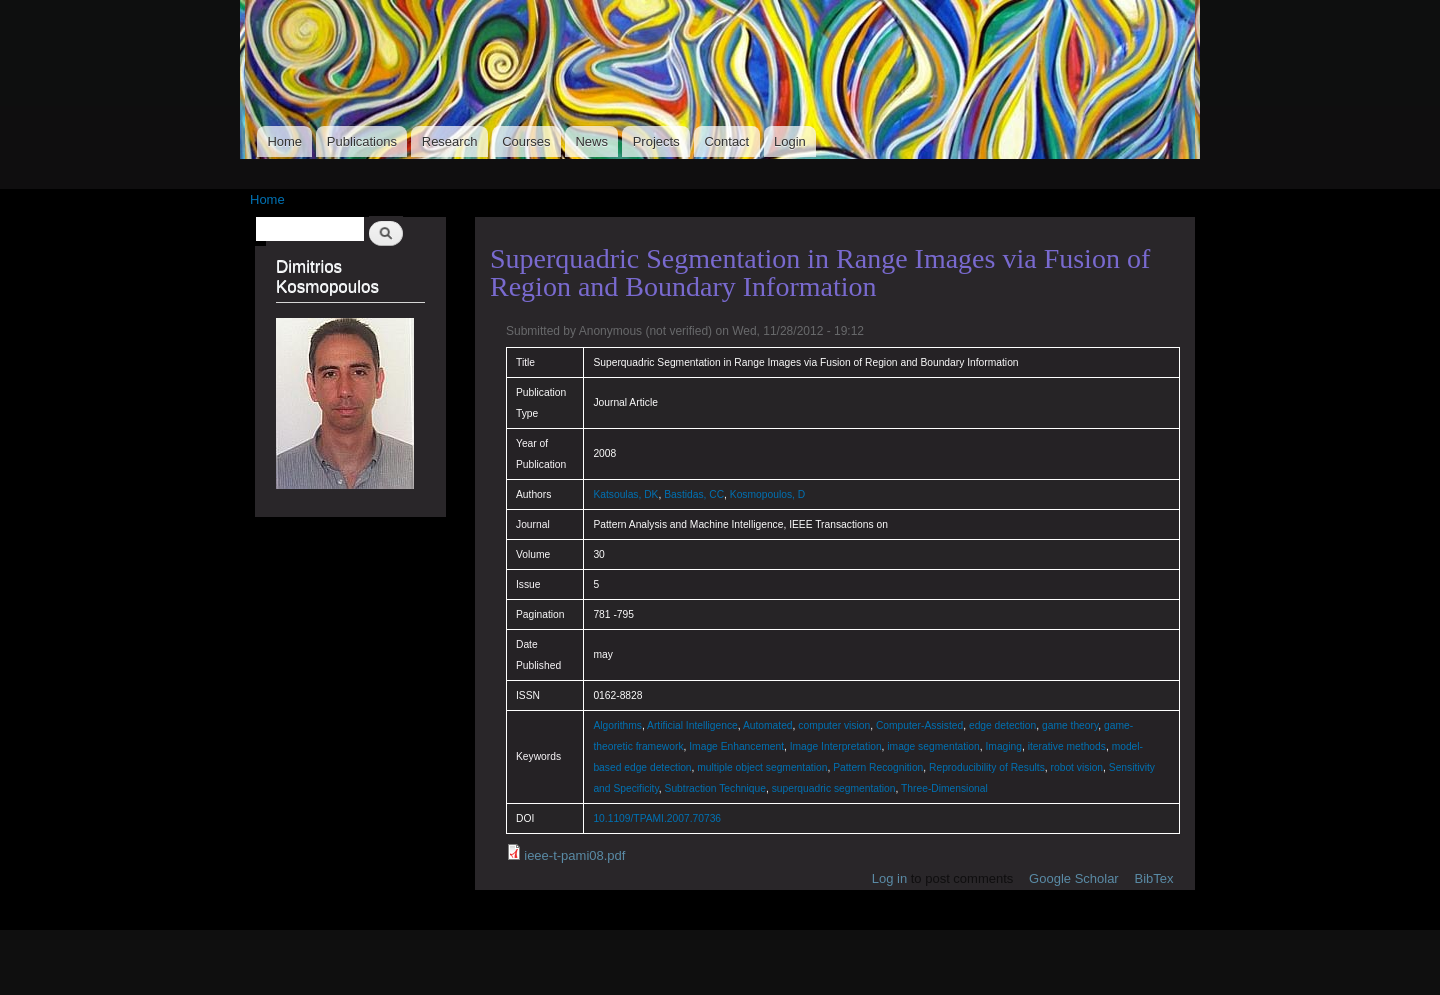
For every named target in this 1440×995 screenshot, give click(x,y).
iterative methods (1067, 746)
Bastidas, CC (694, 494)
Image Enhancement (736, 746)
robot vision (1077, 767)
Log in (889, 878)
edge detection (1002, 725)
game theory (1070, 725)
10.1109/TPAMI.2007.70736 (657, 818)
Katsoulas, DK (625, 494)
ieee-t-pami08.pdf (574, 855)
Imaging (1003, 746)
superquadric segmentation (834, 788)
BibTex (1153, 878)
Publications (362, 141)
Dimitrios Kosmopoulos (327, 276)
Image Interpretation (836, 746)
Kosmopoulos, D (767, 494)
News (591, 141)
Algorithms (617, 725)
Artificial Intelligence (692, 725)
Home (284, 141)
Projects (656, 141)
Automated (768, 725)
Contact (726, 141)
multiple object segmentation (762, 767)
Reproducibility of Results (987, 767)
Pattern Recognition (878, 767)
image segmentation (933, 746)
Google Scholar (1074, 878)
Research (450, 141)
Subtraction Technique (715, 788)
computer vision (834, 725)
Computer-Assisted (919, 725)
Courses (526, 141)
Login (790, 141)
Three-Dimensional (944, 788)
